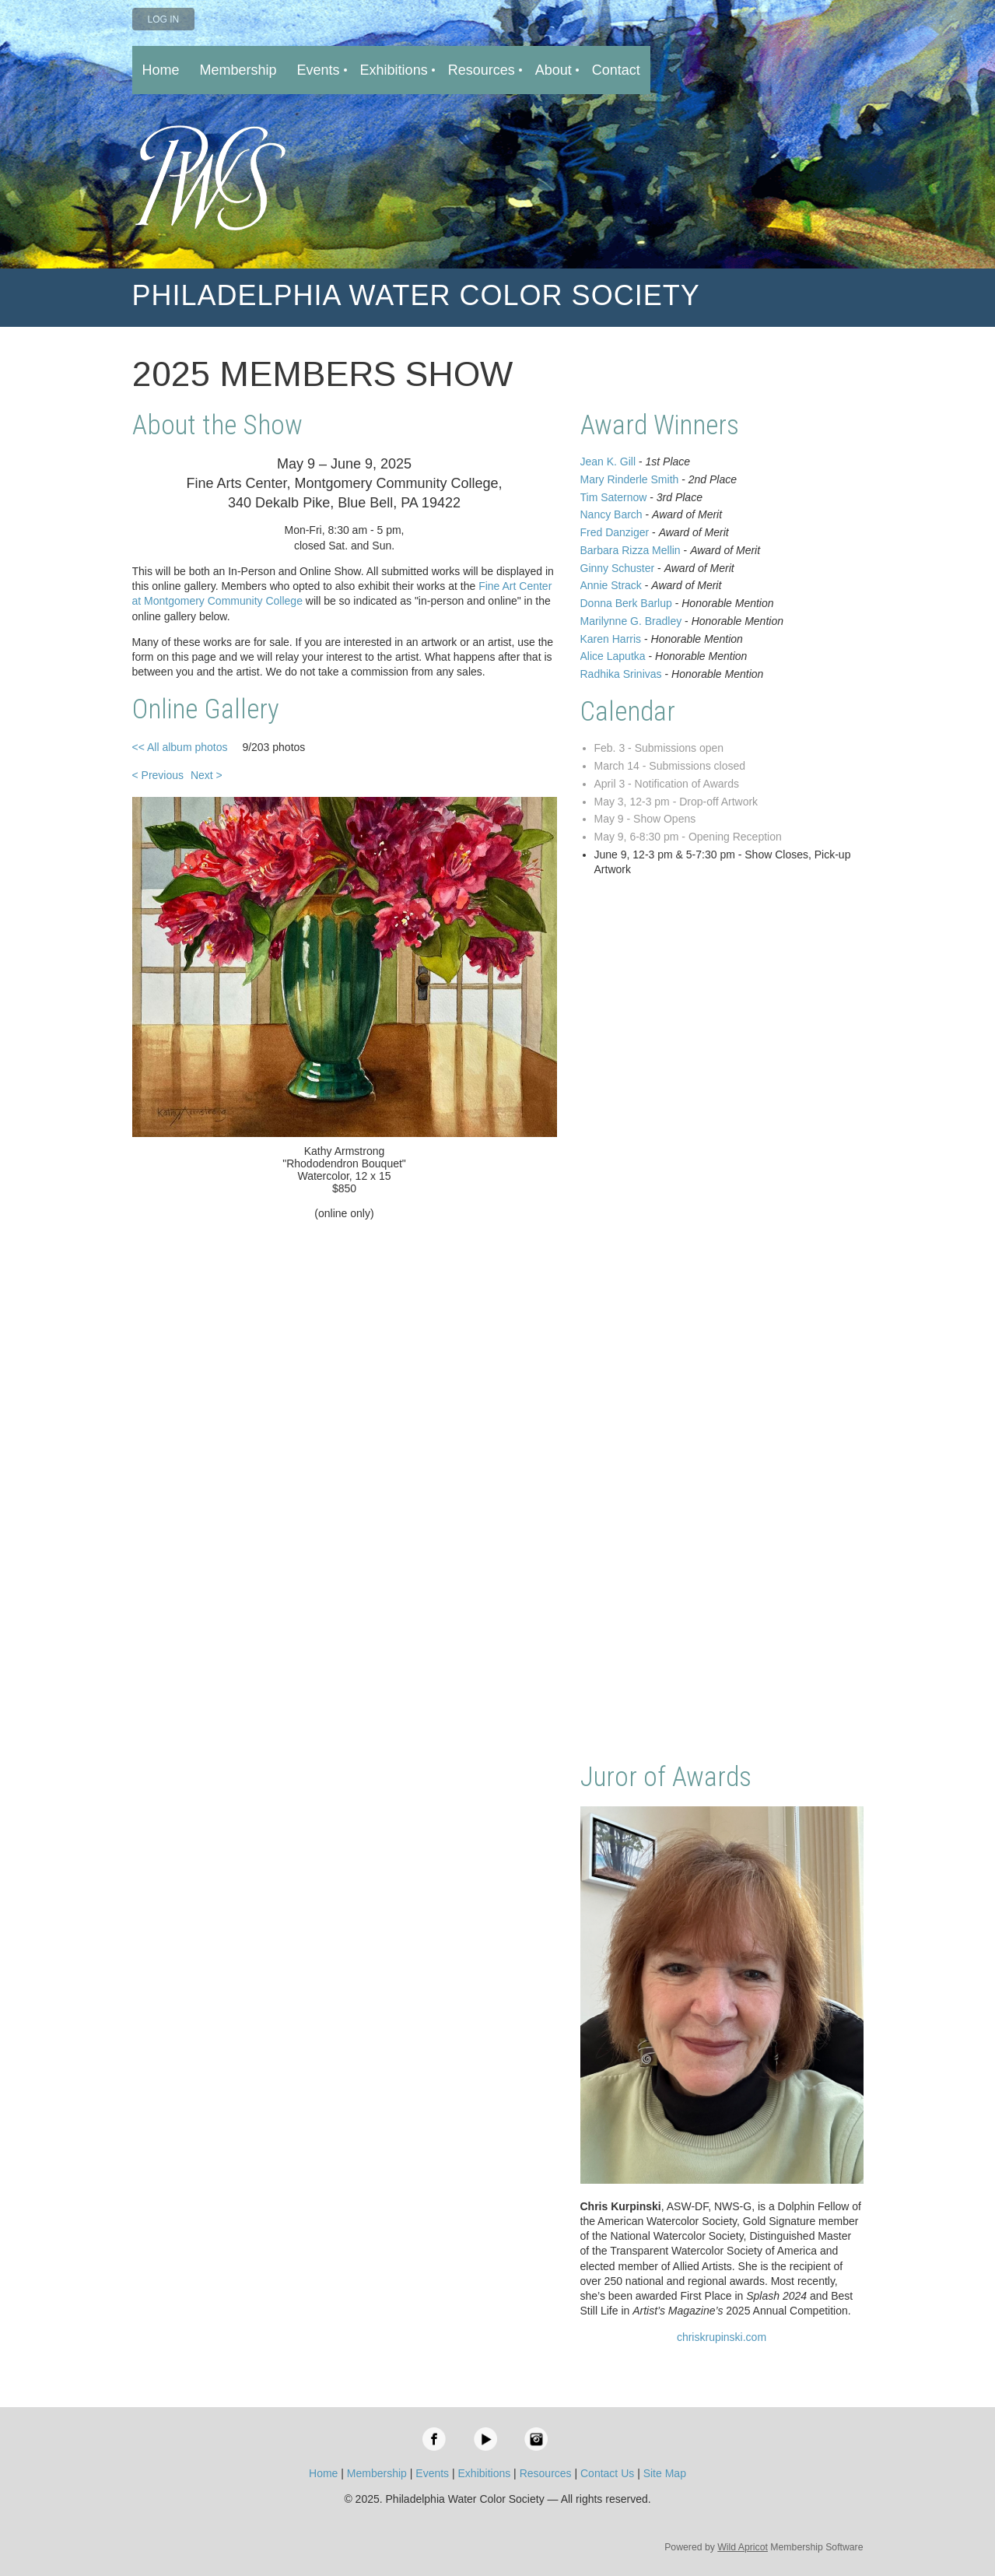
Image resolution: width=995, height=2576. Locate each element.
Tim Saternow (613, 497)
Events (432, 2473)
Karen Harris (611, 639)
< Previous (158, 775)
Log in (164, 19)
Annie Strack (611, 585)
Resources (546, 2473)
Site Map (664, 2473)
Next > (206, 775)
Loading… (722, 1321)
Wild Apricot (742, 2547)
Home (323, 2473)
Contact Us (607, 2473)
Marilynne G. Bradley (631, 621)
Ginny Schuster (617, 568)
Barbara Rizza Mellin (630, 550)
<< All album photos (180, 747)
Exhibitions (484, 2473)
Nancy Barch (611, 514)
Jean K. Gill (608, 461)
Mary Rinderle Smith (629, 479)
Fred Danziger (615, 532)
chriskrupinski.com (721, 2337)
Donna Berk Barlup (626, 603)
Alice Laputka (613, 656)
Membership (377, 2473)
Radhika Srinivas (621, 674)
